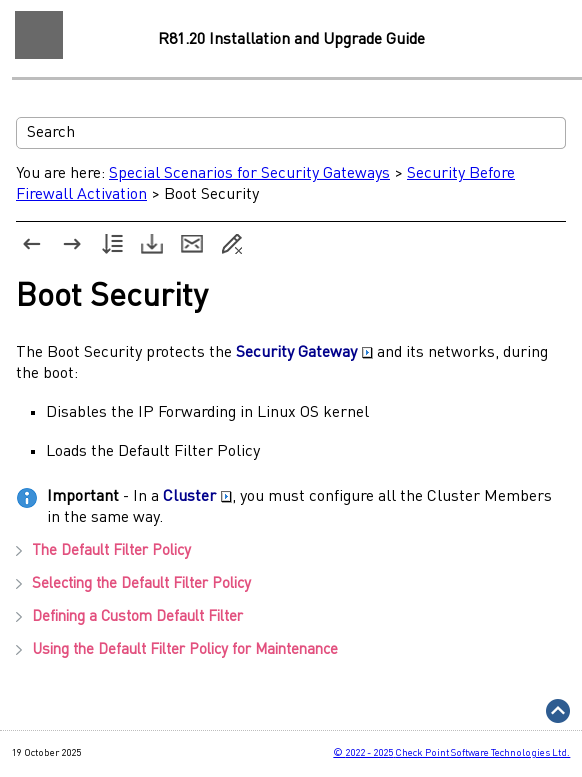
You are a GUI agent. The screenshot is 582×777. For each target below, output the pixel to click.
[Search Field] (291, 133)
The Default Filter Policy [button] (103, 551)
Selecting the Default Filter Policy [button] (133, 584)
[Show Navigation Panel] (39, 35)
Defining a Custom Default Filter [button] (129, 617)
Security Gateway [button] (304, 353)
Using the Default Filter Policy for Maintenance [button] (177, 650)
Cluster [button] (197, 497)
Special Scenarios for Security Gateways (249, 174)
